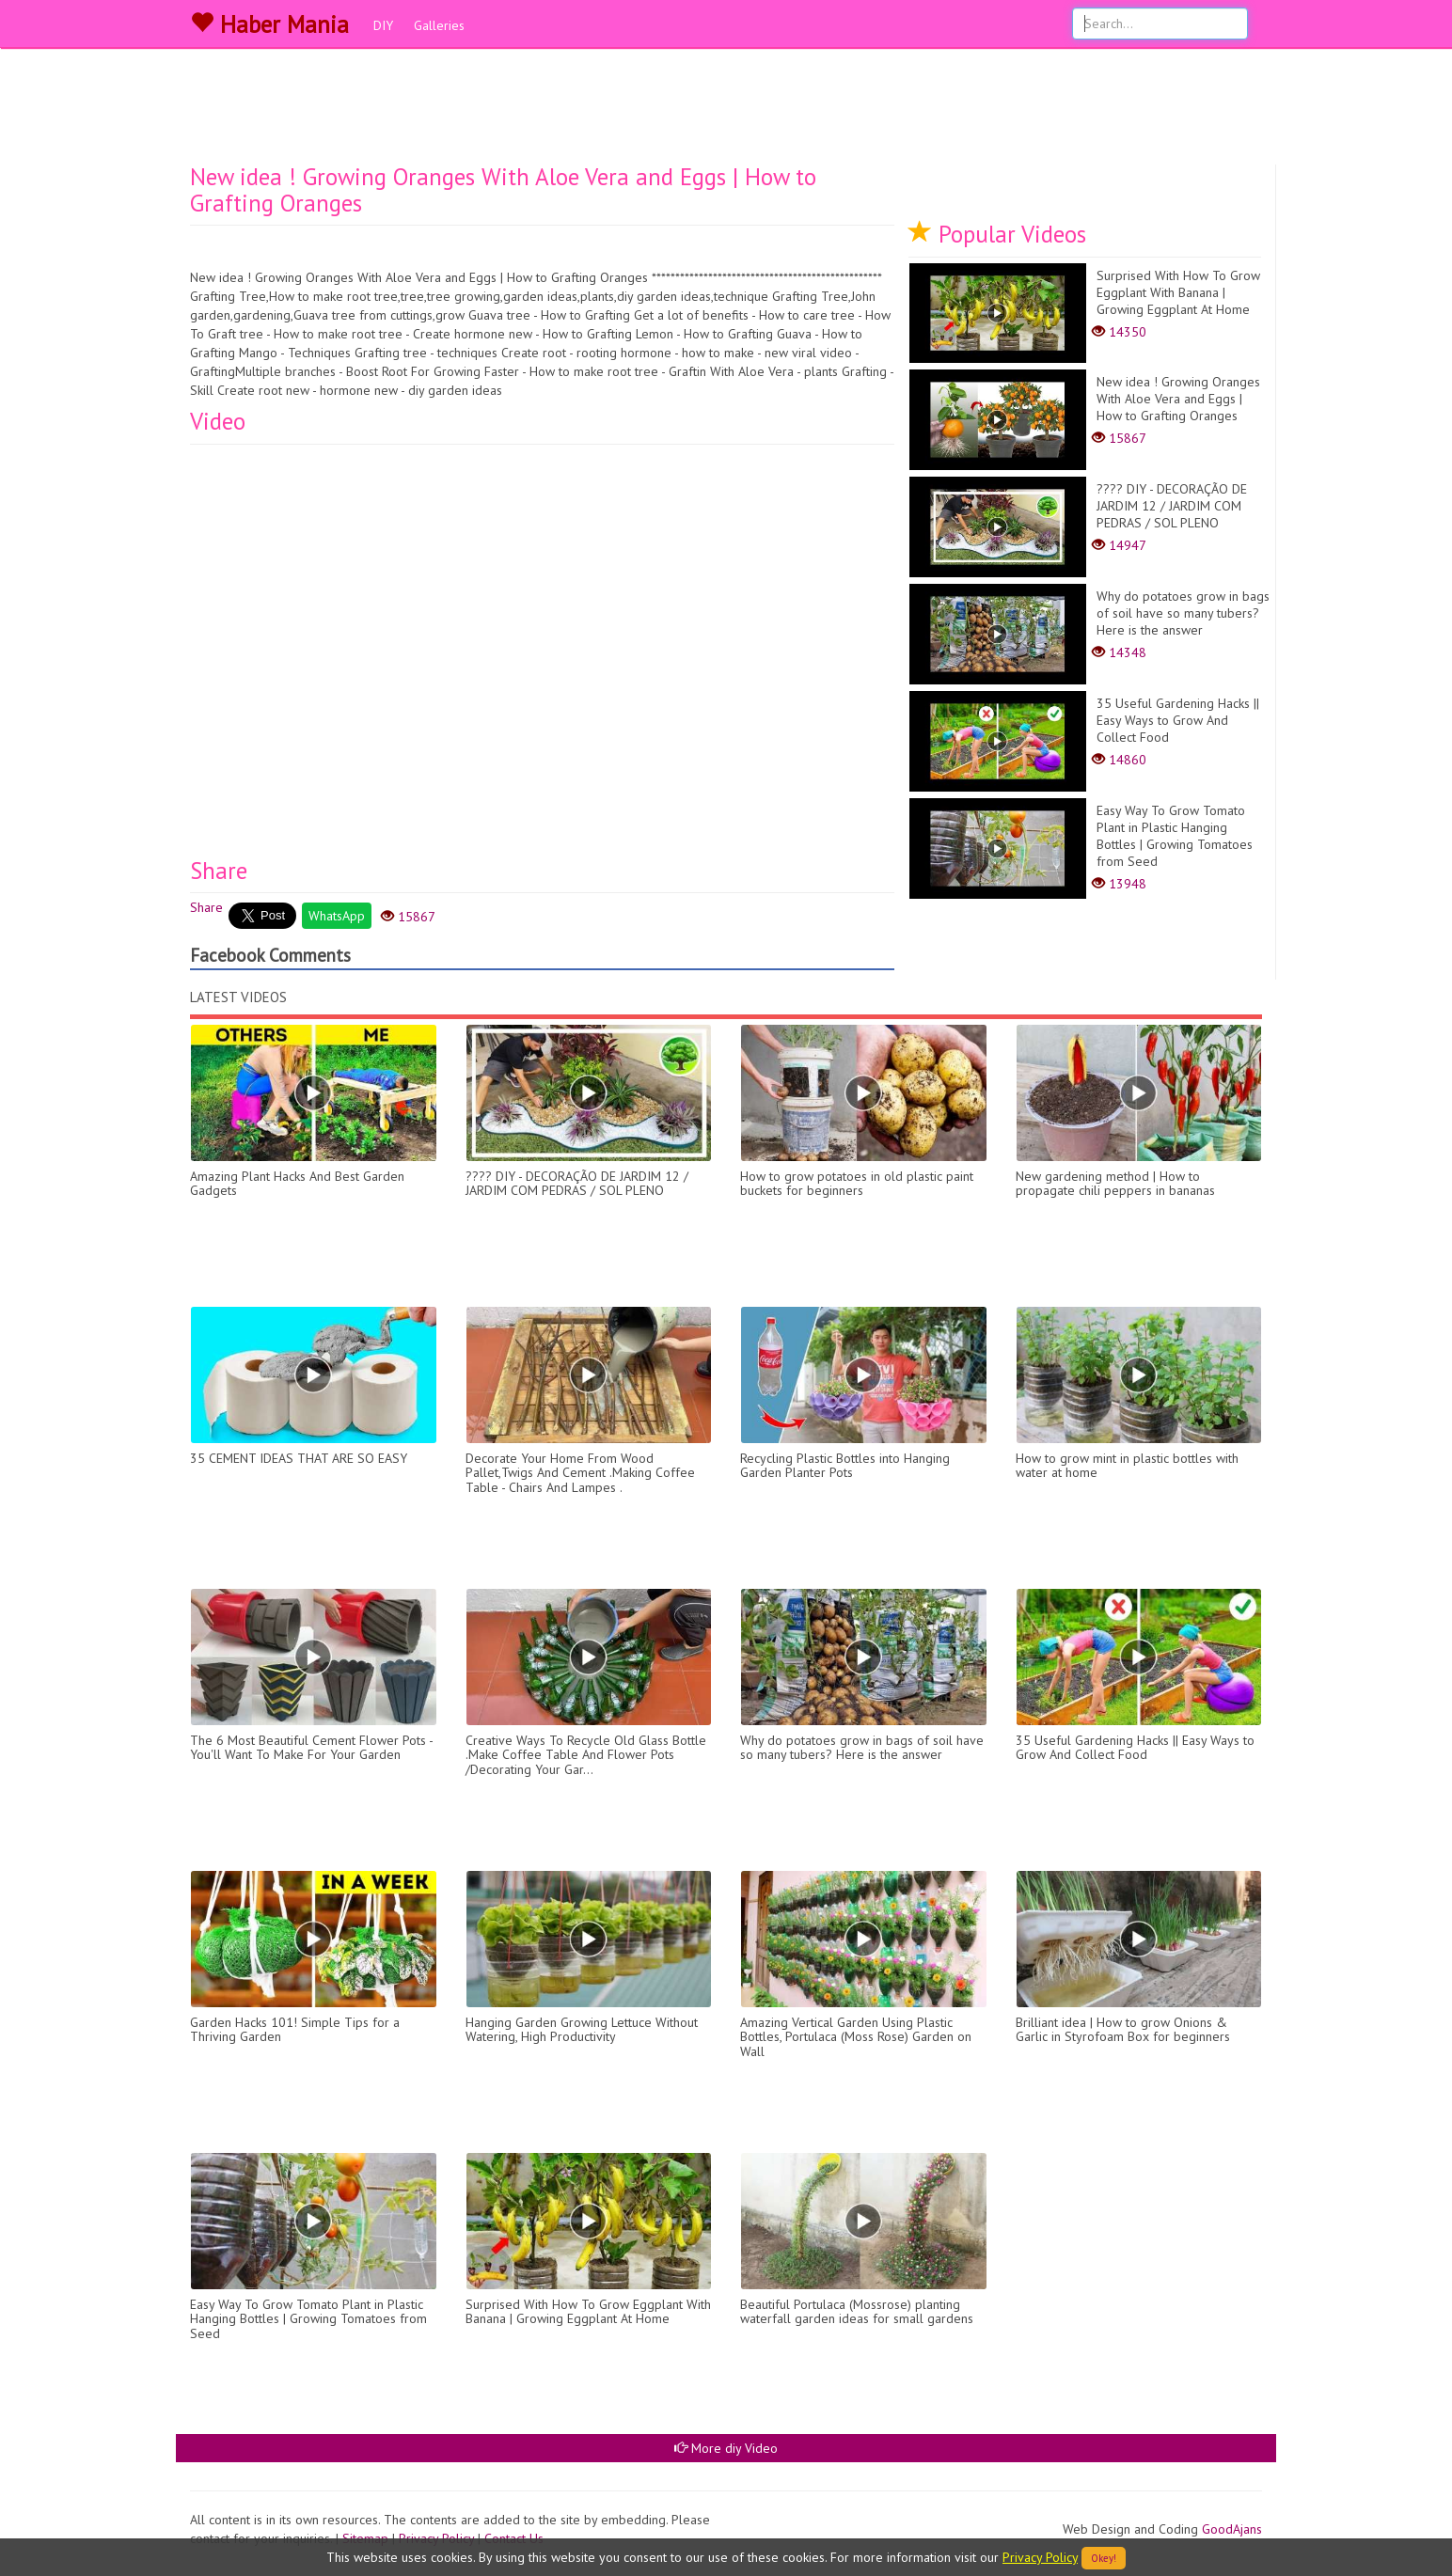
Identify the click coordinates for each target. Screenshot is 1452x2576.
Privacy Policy (1040, 2557)
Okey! (1103, 2558)
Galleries (439, 25)
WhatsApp (336, 915)
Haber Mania (269, 24)
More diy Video (726, 2448)
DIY (383, 25)
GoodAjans (1232, 2529)
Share (206, 907)
